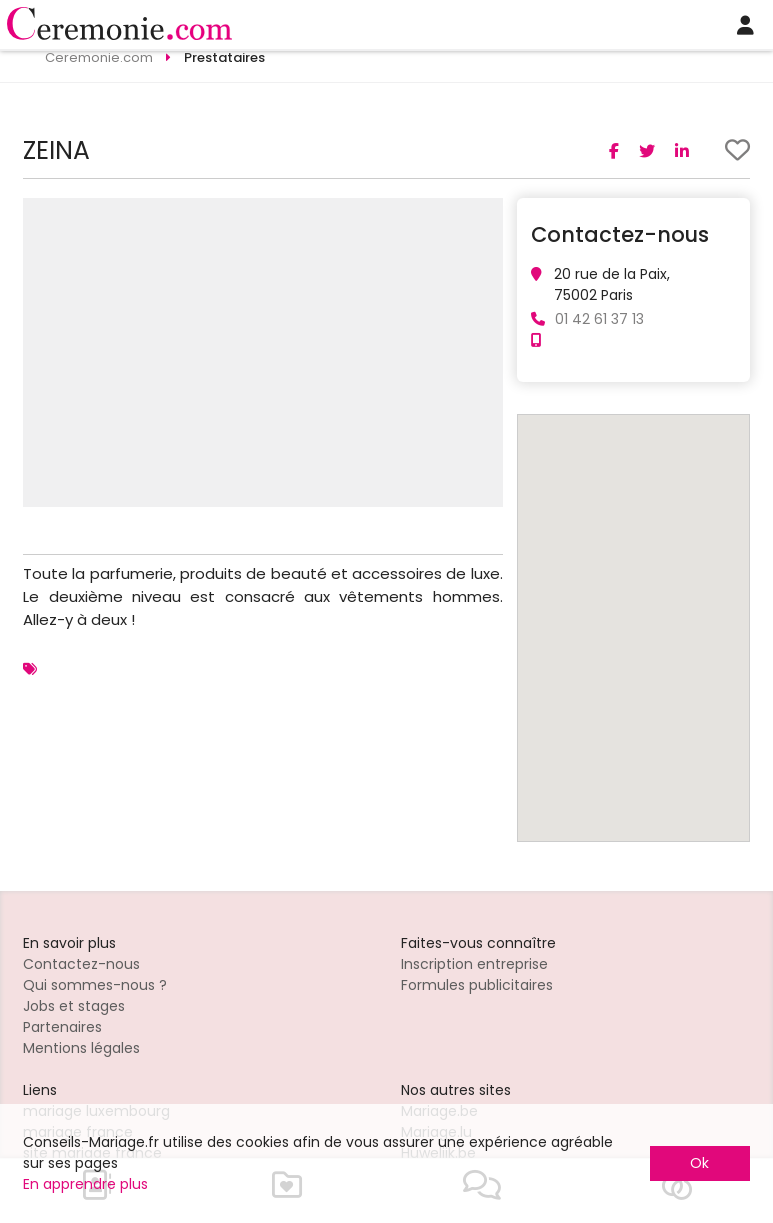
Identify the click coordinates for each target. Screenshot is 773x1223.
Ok (699, 1163)
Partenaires (62, 1027)
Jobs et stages (74, 1006)
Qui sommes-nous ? (95, 985)
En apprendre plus (85, 1184)
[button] (485, 216)
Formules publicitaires (477, 985)
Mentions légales (81, 1048)
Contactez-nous (81, 964)
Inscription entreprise (474, 964)
